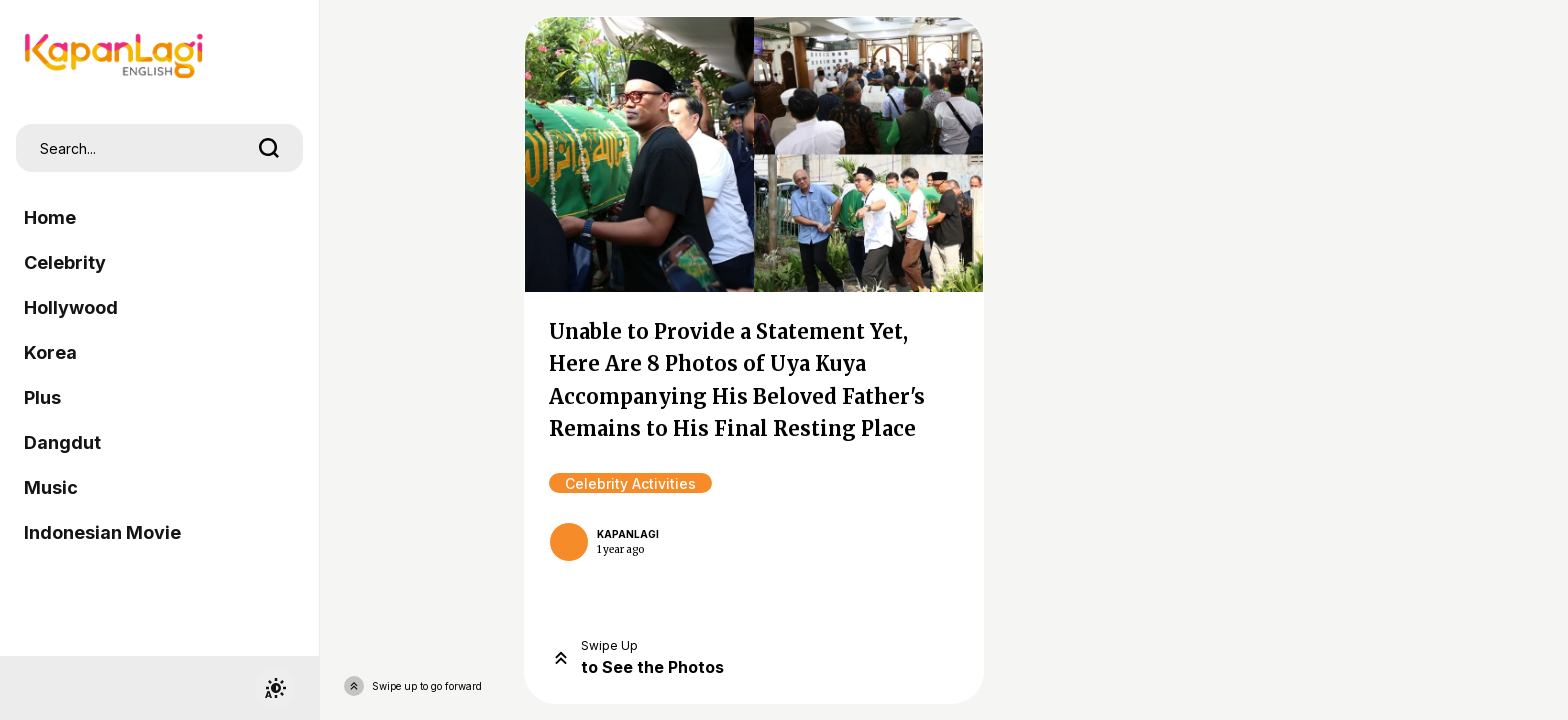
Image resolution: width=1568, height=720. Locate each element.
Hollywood (71, 307)
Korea (50, 352)
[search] (269, 148)
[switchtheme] (275, 688)
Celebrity (65, 262)
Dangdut (62, 442)
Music (51, 487)
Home (50, 217)
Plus (42, 397)
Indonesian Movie (102, 532)
